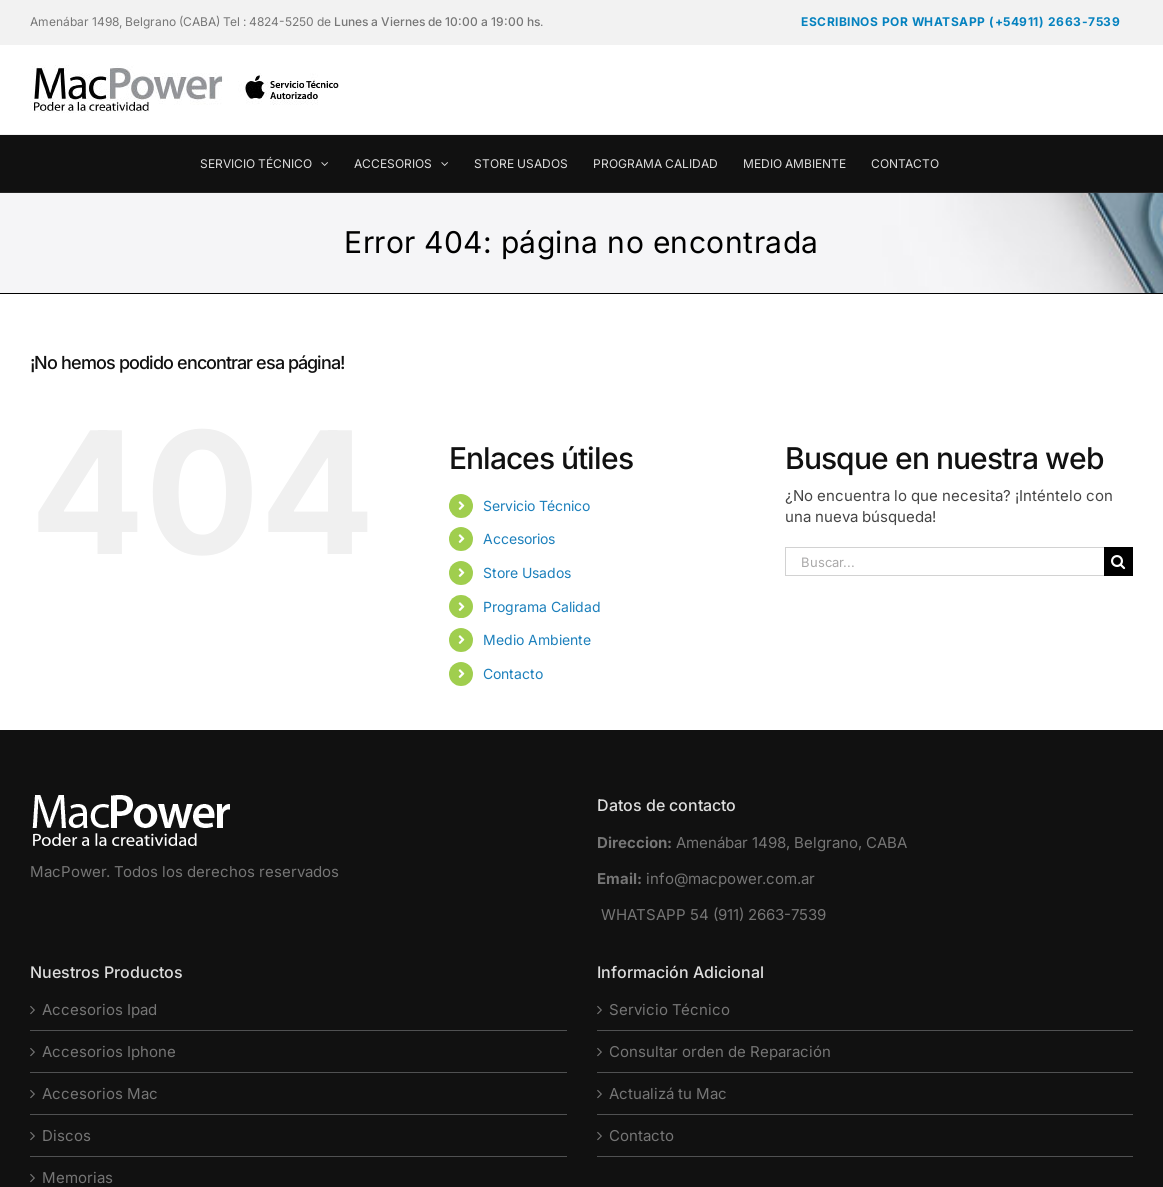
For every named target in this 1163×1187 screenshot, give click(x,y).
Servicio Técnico (536, 505)
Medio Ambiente (537, 639)
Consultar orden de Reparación (720, 1051)
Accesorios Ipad (99, 1009)
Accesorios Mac (100, 1093)
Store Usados (527, 572)
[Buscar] (1118, 561)
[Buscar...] (944, 561)
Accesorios (519, 538)
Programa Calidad (542, 606)
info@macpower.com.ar (730, 878)
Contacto (513, 673)
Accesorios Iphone (109, 1051)
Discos (66, 1135)
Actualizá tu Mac (668, 1093)
